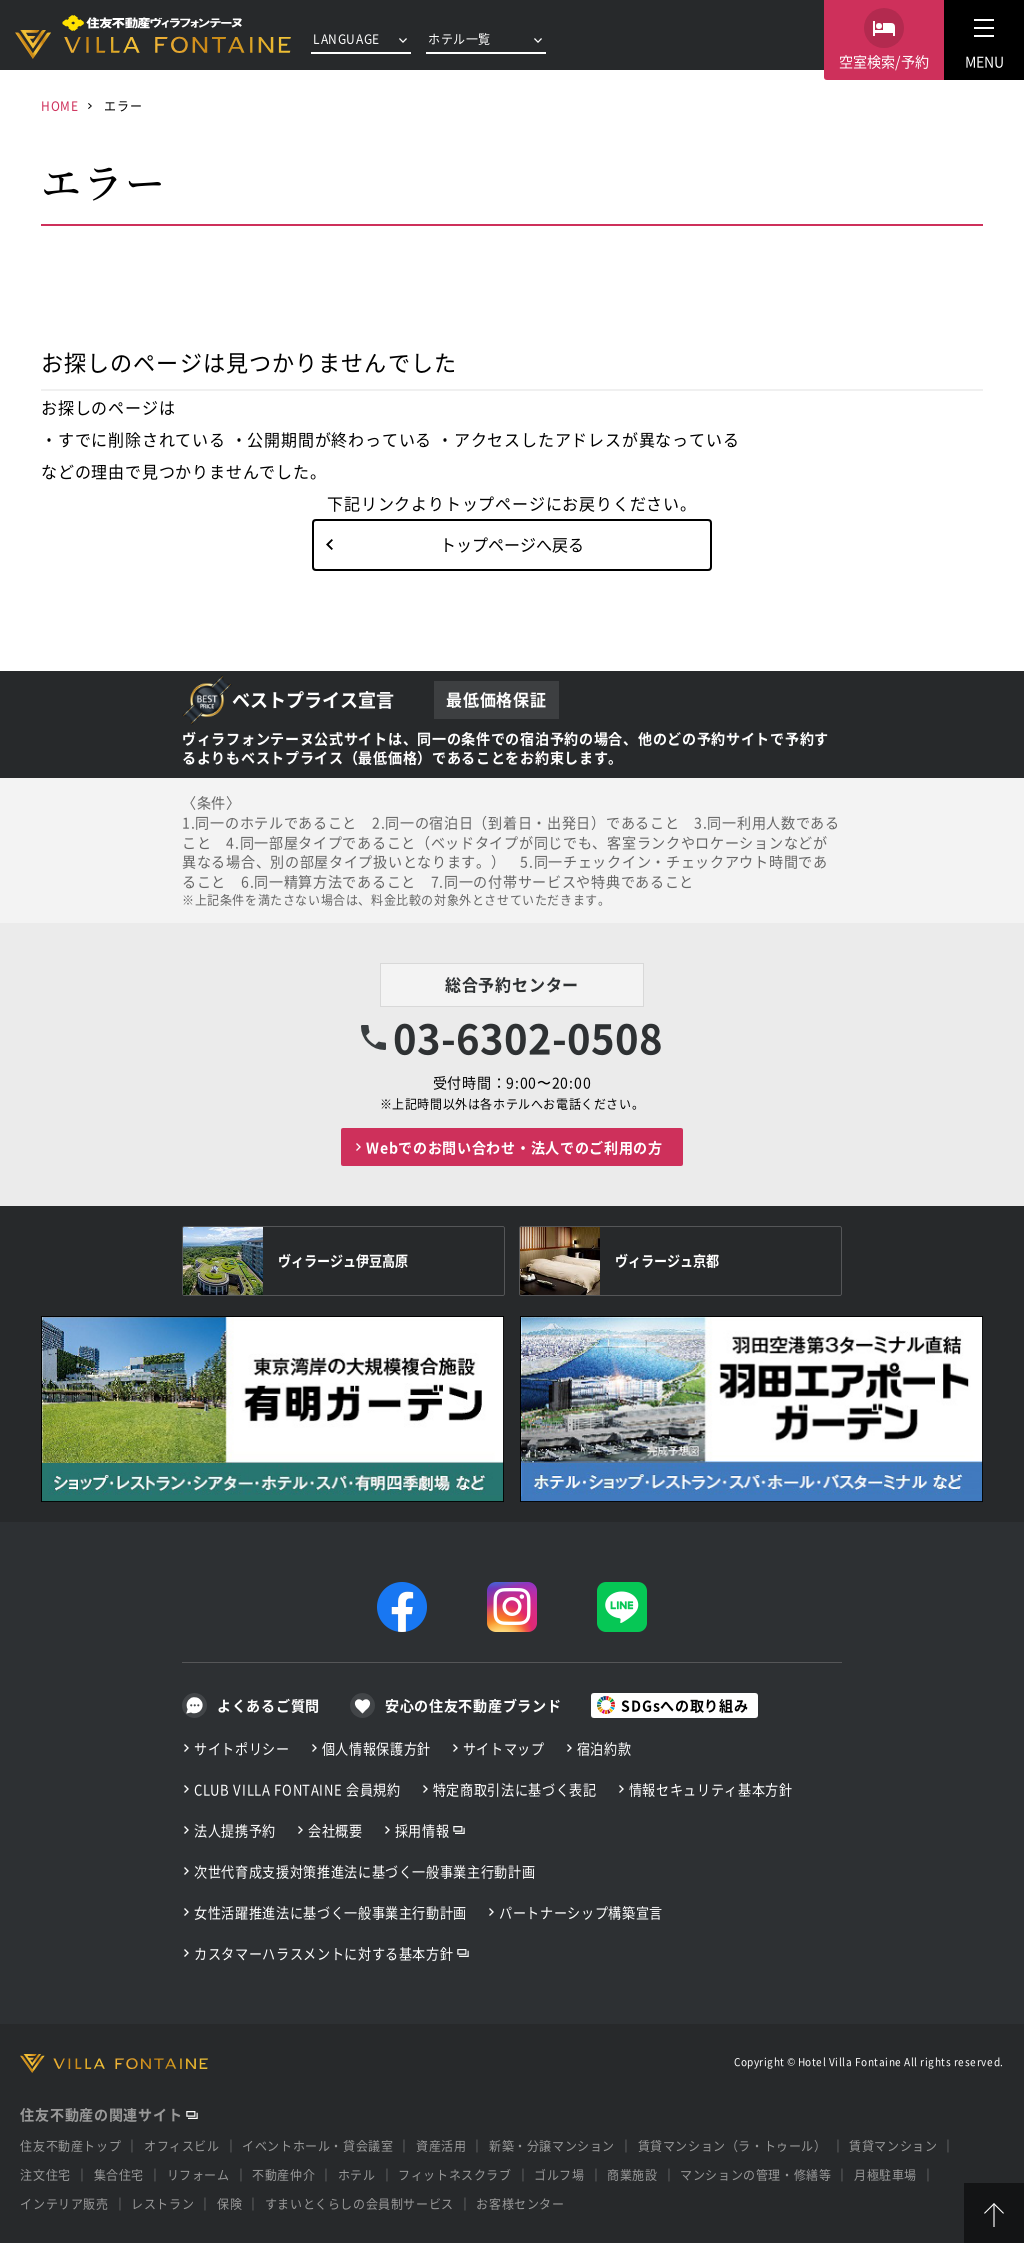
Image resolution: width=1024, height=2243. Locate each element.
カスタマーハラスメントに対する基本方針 (323, 1953)
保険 (229, 2203)
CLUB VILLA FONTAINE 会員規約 (297, 1789)
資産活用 (441, 2145)
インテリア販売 (64, 2203)
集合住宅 (119, 2174)
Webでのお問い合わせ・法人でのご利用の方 (514, 1147)
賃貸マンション (893, 2145)
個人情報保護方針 (376, 1748)
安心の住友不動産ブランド (473, 1705)
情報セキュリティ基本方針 (711, 1789)
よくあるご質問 (268, 1705)
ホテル (357, 2174)
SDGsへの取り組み (684, 1705)
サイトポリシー (242, 1748)
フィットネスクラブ (454, 2174)
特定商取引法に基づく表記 (515, 1789)
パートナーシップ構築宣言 (581, 1912)
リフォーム (198, 2174)
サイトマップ (504, 1748)
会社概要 (335, 1830)
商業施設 (632, 2174)
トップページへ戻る (512, 544)
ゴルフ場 (559, 2174)
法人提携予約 (235, 1830)
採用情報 (422, 1830)
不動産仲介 (283, 2174)
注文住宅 (45, 2174)
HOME (59, 105)
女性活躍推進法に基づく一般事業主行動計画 (330, 1912)
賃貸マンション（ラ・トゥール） (732, 2145)
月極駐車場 (885, 2174)
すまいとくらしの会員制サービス (359, 2203)
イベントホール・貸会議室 (317, 2145)
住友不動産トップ (70, 2145)
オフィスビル (182, 2145)
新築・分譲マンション (552, 2145)
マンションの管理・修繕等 (755, 2174)
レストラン (162, 2203)
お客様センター (520, 2203)
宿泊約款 (604, 1748)
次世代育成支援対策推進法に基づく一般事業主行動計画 (364, 1871)
